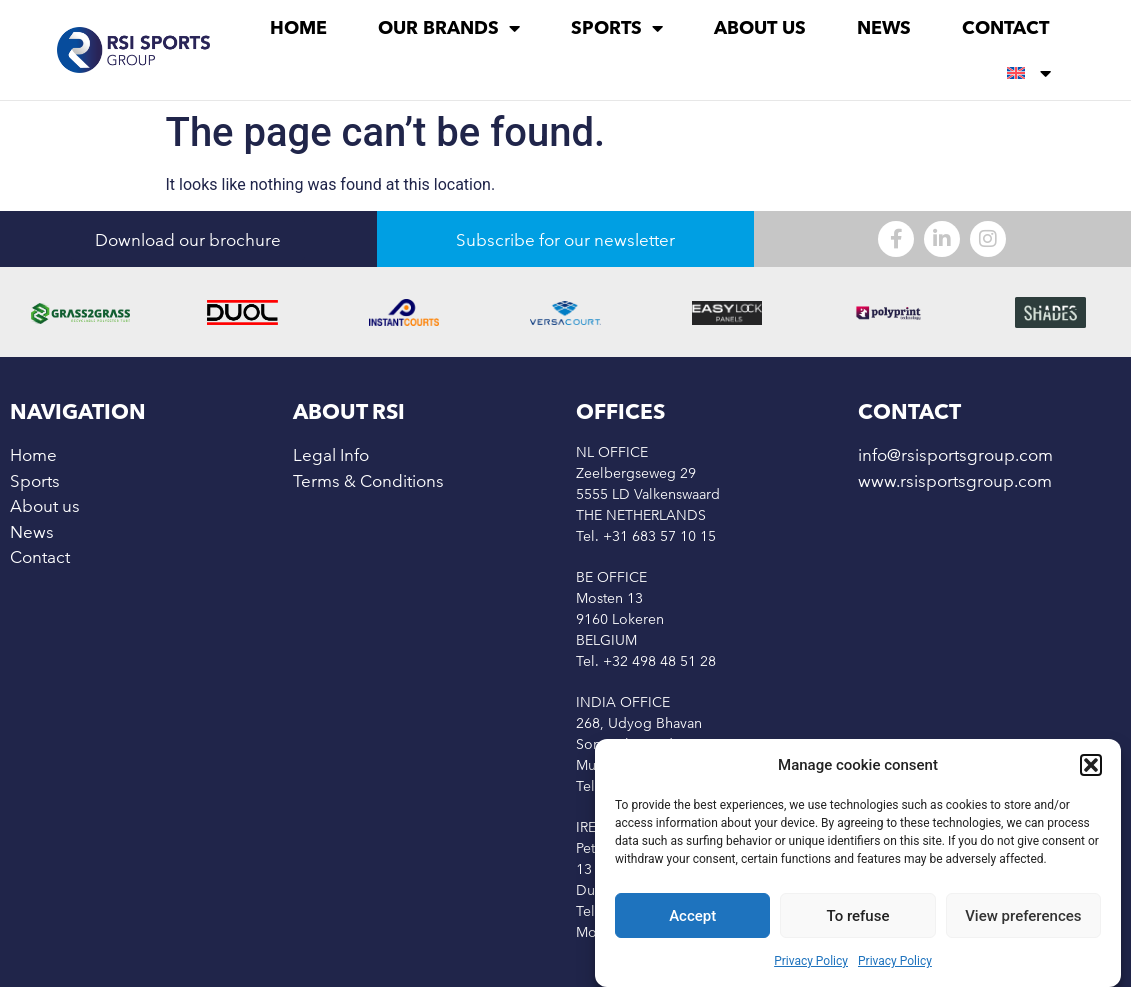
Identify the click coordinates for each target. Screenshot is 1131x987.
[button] (1091, 765)
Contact (1005, 27)
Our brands (449, 28)
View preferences (1023, 916)
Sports (617, 28)
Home (298, 27)
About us (760, 27)
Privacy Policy (811, 961)
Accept (692, 916)
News (884, 27)
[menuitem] (1029, 73)
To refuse (858, 916)
